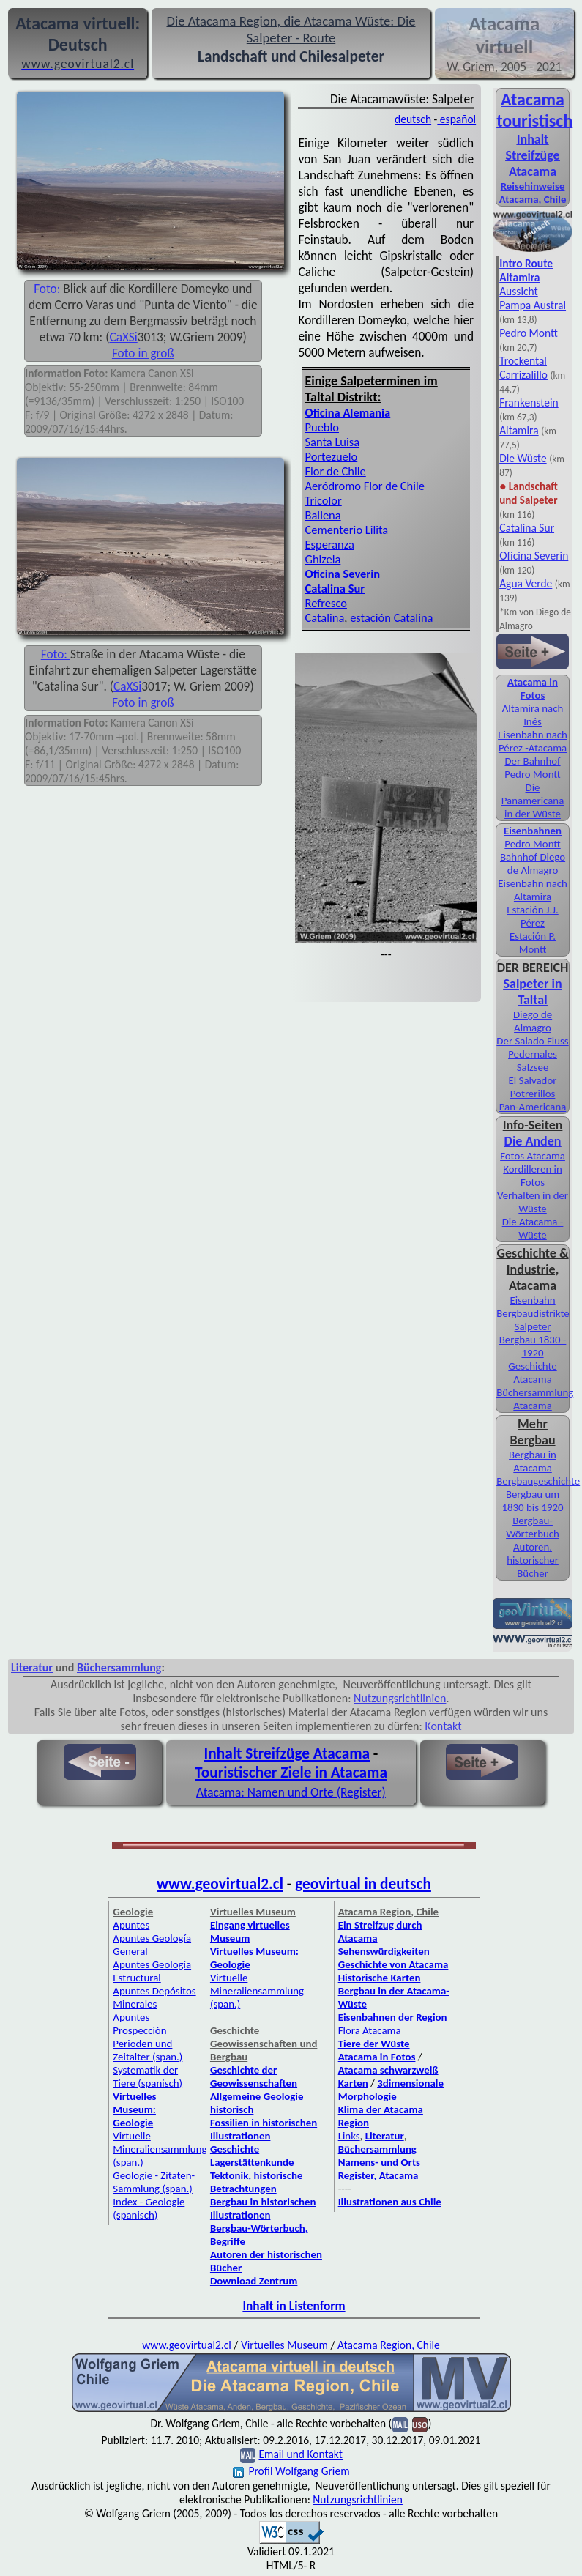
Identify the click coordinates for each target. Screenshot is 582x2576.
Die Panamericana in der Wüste (532, 800)
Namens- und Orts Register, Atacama (379, 2169)
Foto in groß (143, 353)
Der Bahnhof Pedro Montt (532, 767)
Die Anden (533, 1141)
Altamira (518, 430)
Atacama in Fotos (532, 688)
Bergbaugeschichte (538, 1481)
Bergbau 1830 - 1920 (533, 1346)
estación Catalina (391, 617)
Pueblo (322, 427)
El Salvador (533, 1080)
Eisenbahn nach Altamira (532, 890)
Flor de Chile (335, 471)
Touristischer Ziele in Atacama (291, 1772)
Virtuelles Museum (284, 2345)
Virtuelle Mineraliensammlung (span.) (159, 2149)
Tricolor (323, 500)
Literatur (32, 1667)
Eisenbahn (532, 1300)
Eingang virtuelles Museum (250, 1931)
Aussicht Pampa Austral (532, 298)
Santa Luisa (332, 441)
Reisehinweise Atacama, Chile (533, 192)
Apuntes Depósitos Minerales (154, 1997)
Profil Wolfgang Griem (291, 2471)
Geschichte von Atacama (393, 1964)
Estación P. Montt (533, 942)
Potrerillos (533, 1093)
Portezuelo (331, 456)
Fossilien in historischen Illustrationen (263, 2129)
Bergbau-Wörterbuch (532, 1527)
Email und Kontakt (300, 2454)
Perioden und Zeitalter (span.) (147, 2050)
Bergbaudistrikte (533, 1313)
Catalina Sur (526, 528)
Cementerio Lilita (347, 529)
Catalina (325, 617)
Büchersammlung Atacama (534, 1399)
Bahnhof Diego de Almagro (532, 863)
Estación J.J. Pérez (532, 916)
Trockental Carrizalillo (523, 368)
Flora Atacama (369, 2030)
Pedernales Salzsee (532, 1060)
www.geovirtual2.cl (220, 1883)
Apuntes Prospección (139, 2024)
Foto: (47, 289)
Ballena (323, 515)
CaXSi (123, 337)
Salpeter (533, 1326)
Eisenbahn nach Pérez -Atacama (532, 741)
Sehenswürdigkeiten (384, 1951)
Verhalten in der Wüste (532, 1202)
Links (349, 2135)
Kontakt (443, 1726)
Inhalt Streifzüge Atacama (532, 155)
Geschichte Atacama (532, 1372)
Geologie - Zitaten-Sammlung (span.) (154, 2182)
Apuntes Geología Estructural (152, 1971)
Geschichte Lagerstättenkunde (252, 2155)
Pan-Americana (533, 1106)
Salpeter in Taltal (533, 992)
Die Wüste (522, 458)
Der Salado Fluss (532, 1040)
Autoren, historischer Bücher (533, 1560)
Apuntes (131, 1924)
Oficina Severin (533, 556)
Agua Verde (525, 583)
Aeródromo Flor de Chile (365, 485)
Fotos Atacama (532, 1155)
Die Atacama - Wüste (533, 1228)
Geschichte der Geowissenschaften (253, 2076)
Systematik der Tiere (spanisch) (147, 2076)
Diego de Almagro (532, 1021)
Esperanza (329, 544)
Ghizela (323, 559)
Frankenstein (529, 402)
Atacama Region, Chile (388, 2345)
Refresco (326, 602)
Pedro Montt (528, 333)
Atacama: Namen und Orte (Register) (291, 1792)
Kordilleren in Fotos (532, 1175)
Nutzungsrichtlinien (400, 1698)
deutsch (413, 119)
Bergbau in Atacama (532, 1461)
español (456, 119)
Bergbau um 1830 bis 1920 (532, 1501)
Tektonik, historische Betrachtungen (256, 2182)
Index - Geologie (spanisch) (148, 2208)
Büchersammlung (119, 1667)
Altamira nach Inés (533, 715)
